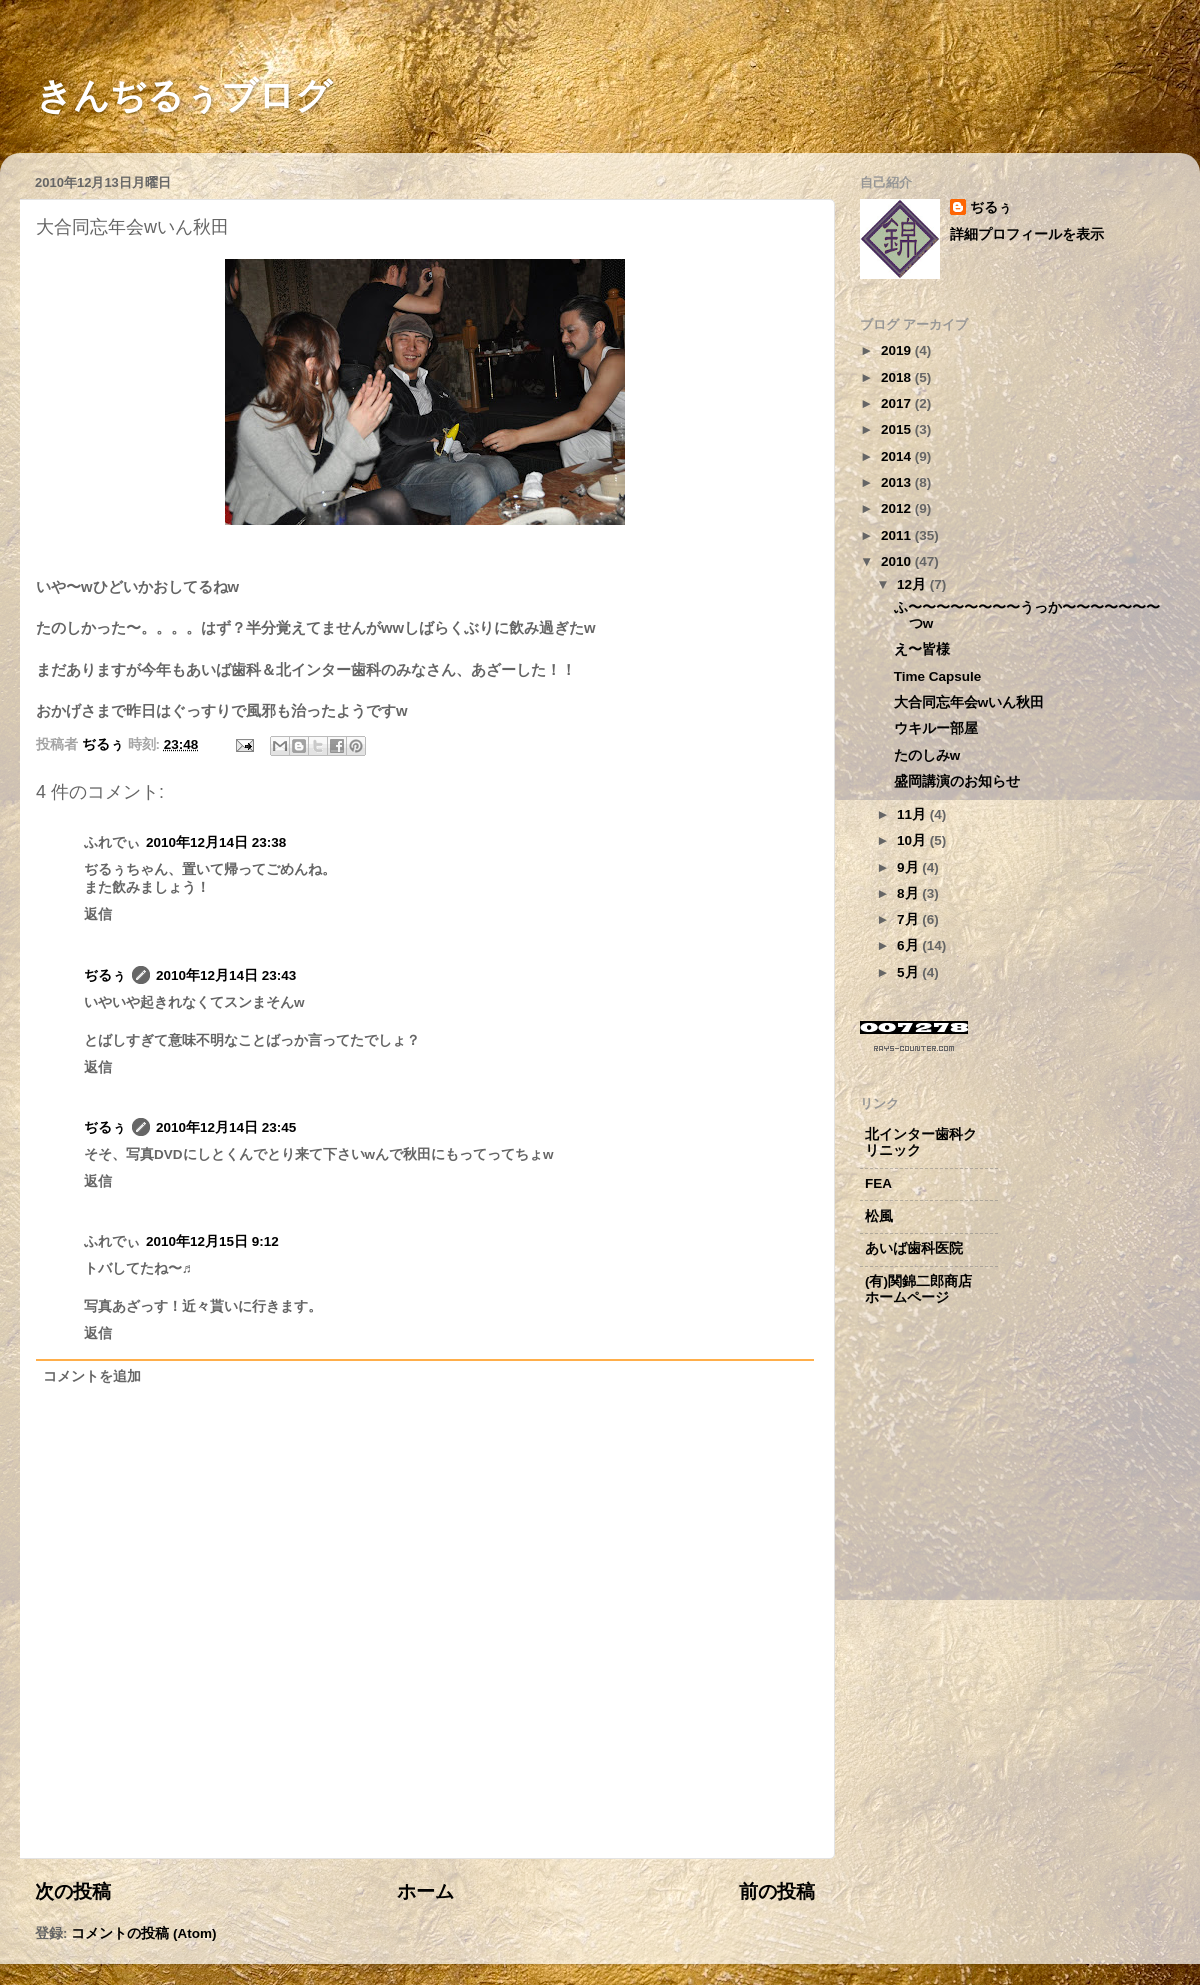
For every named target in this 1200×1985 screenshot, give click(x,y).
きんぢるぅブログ (166, 96)
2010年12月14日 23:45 (226, 1127)
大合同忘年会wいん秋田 (969, 702)
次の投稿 (73, 1891)
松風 (879, 1216)
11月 (913, 814)
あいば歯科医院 (914, 1248)
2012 (898, 508)
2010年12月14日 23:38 (216, 842)
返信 (98, 914)
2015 (898, 429)
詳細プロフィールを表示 (1027, 234)
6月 (909, 945)
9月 (909, 867)
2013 (898, 482)
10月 (913, 840)
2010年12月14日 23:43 (226, 975)
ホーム (425, 1891)
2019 (898, 350)
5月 (909, 972)
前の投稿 (777, 1891)
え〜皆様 (922, 649)
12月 (913, 584)
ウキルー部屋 (936, 728)
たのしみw (927, 755)
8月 (909, 893)
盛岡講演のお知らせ (957, 781)
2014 (898, 456)
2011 (898, 535)
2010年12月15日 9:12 (212, 1241)
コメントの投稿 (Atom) (143, 1933)
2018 (898, 377)
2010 (898, 561)
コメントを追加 (92, 1376)
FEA (878, 1183)
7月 (909, 919)
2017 (898, 403)
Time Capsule (938, 676)
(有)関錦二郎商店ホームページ (918, 1289)
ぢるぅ (105, 975)
